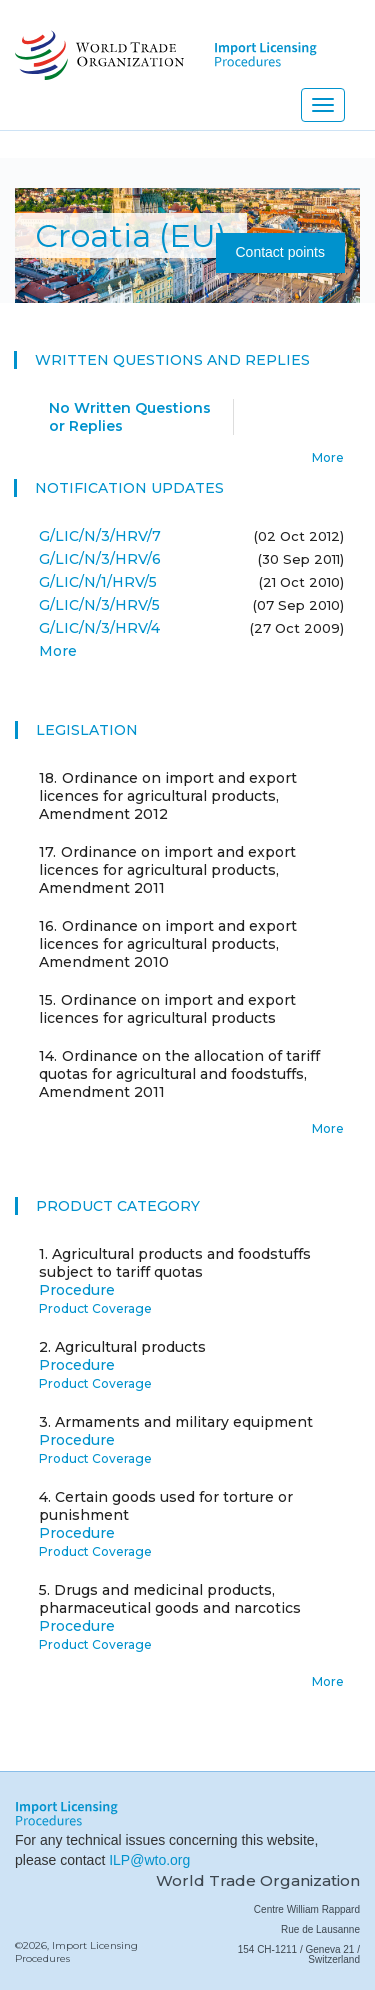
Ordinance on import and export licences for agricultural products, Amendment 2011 (167, 870)
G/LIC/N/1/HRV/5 (98, 582)
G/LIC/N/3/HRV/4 (99, 628)
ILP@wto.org (149, 1860)
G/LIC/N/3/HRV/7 (100, 536)
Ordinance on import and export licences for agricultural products (167, 1009)
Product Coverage (95, 1308)
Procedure (77, 1290)
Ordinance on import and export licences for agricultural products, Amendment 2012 (168, 796)
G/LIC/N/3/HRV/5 (99, 605)
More (328, 457)
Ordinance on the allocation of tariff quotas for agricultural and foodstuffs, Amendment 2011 (179, 1074)
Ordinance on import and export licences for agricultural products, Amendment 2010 (168, 944)
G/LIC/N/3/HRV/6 (100, 559)
